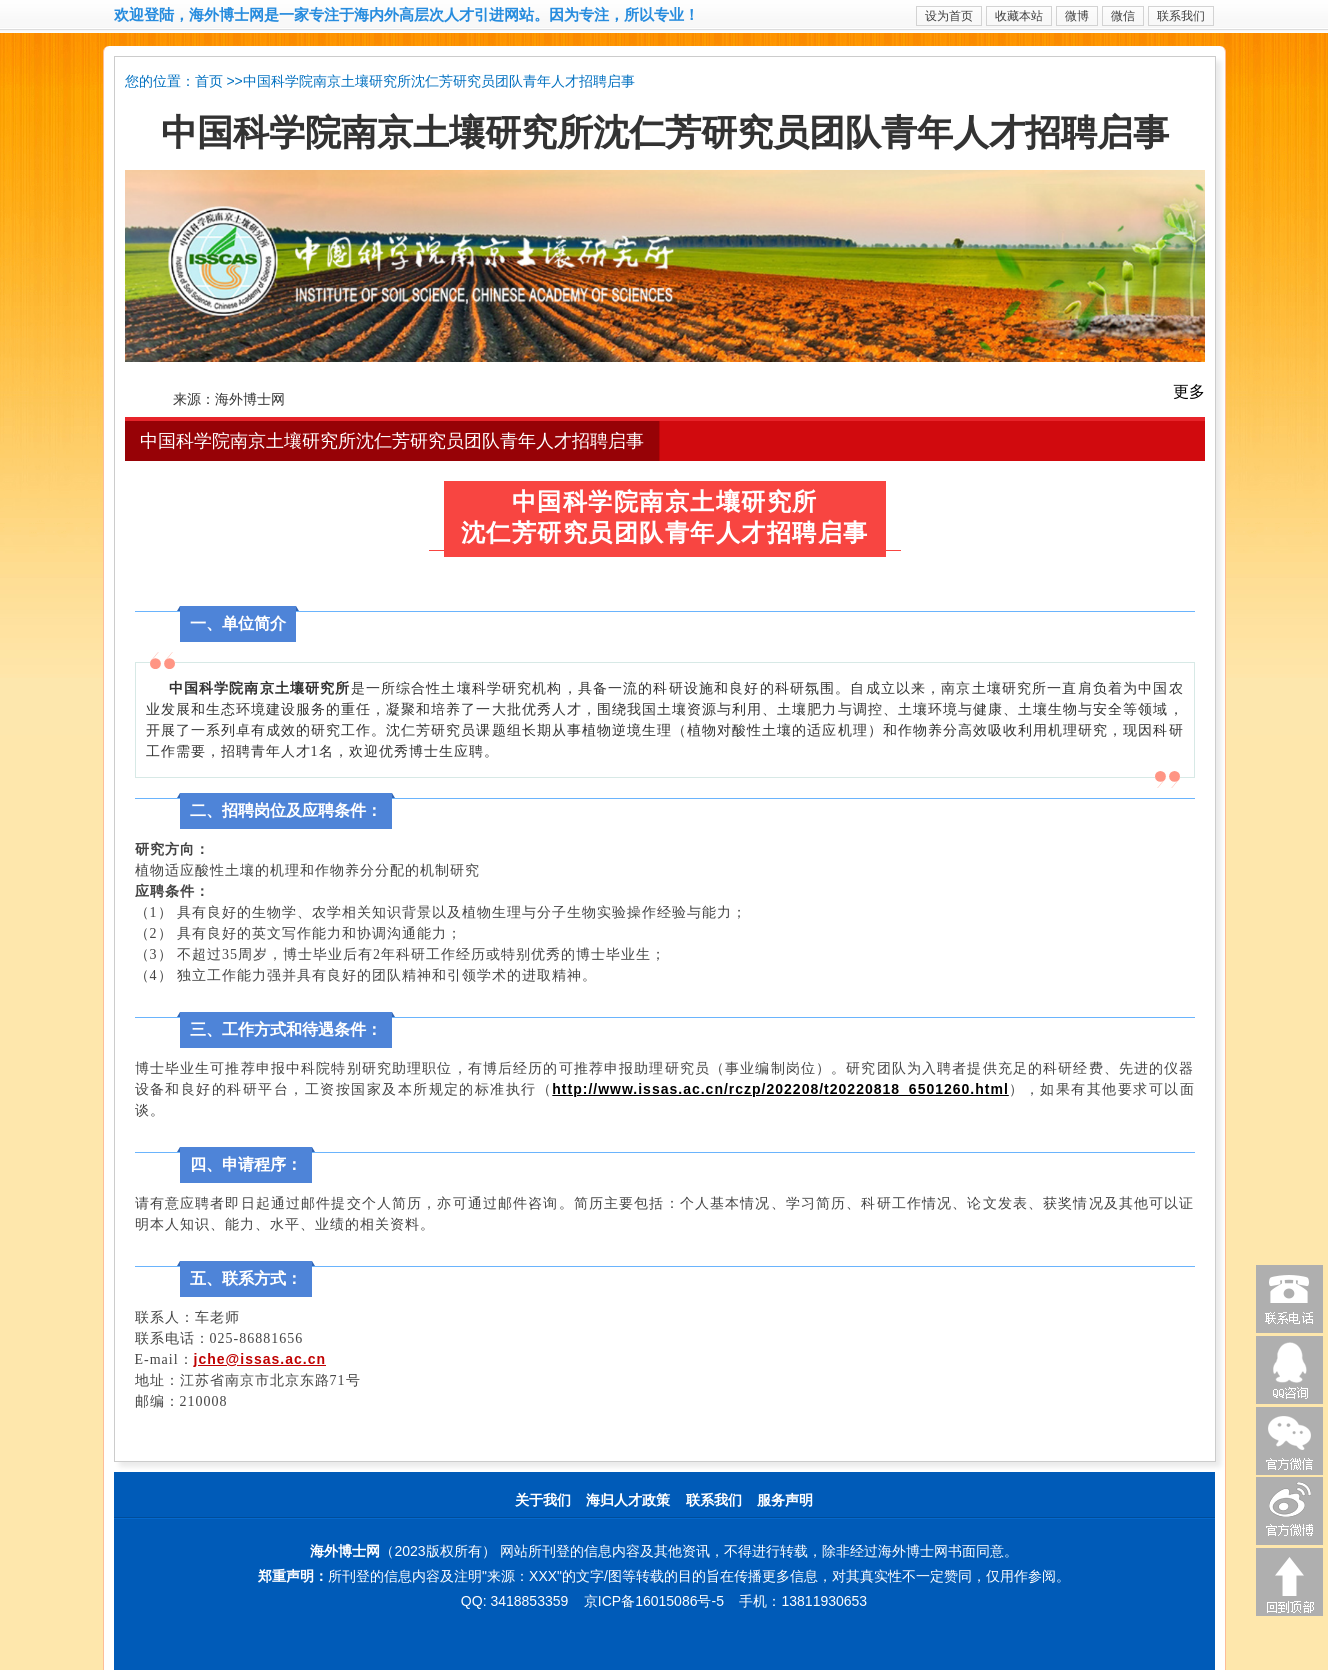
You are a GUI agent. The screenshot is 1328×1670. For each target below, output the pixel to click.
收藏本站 (1019, 16)
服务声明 (785, 1500)
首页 (209, 81)
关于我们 (543, 1500)
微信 (1123, 16)
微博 (1077, 16)
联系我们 (1181, 16)
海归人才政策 (628, 1500)
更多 (1189, 391)
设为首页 (949, 16)
